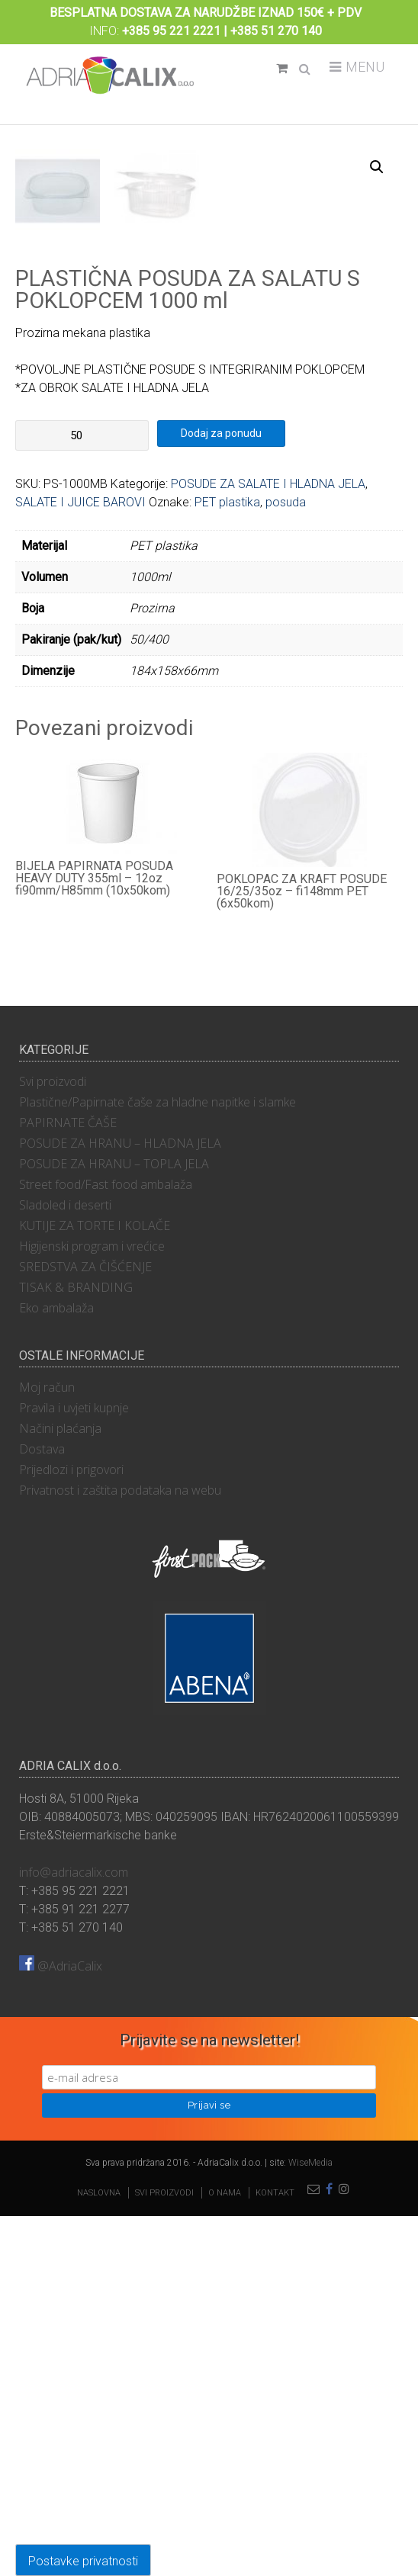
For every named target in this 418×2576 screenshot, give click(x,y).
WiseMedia (310, 2522)
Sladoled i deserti (65, 1564)
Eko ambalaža (56, 1667)
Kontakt (275, 2553)
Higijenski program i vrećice (92, 1606)
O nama (224, 2553)
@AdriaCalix (60, 2325)
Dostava (42, 1808)
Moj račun (47, 1747)
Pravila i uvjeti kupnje (74, 1767)
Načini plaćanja (60, 1788)
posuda (285, 862)
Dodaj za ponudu (221, 793)
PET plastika (227, 862)
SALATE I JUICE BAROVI (80, 862)
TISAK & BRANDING (76, 1647)
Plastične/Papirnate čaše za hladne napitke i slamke (157, 1461)
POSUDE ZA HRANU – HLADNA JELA (120, 1503)
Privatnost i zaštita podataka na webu (120, 1850)
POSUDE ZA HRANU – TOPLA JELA (114, 1523)
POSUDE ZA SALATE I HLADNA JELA (268, 844)
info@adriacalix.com (73, 2232)
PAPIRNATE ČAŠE (68, 1482)
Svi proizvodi (52, 1441)
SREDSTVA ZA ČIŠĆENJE (85, 1626)
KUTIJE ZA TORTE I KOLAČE (94, 1585)
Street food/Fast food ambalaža (105, 1544)
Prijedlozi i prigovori (71, 1829)
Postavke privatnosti (83, 2561)
